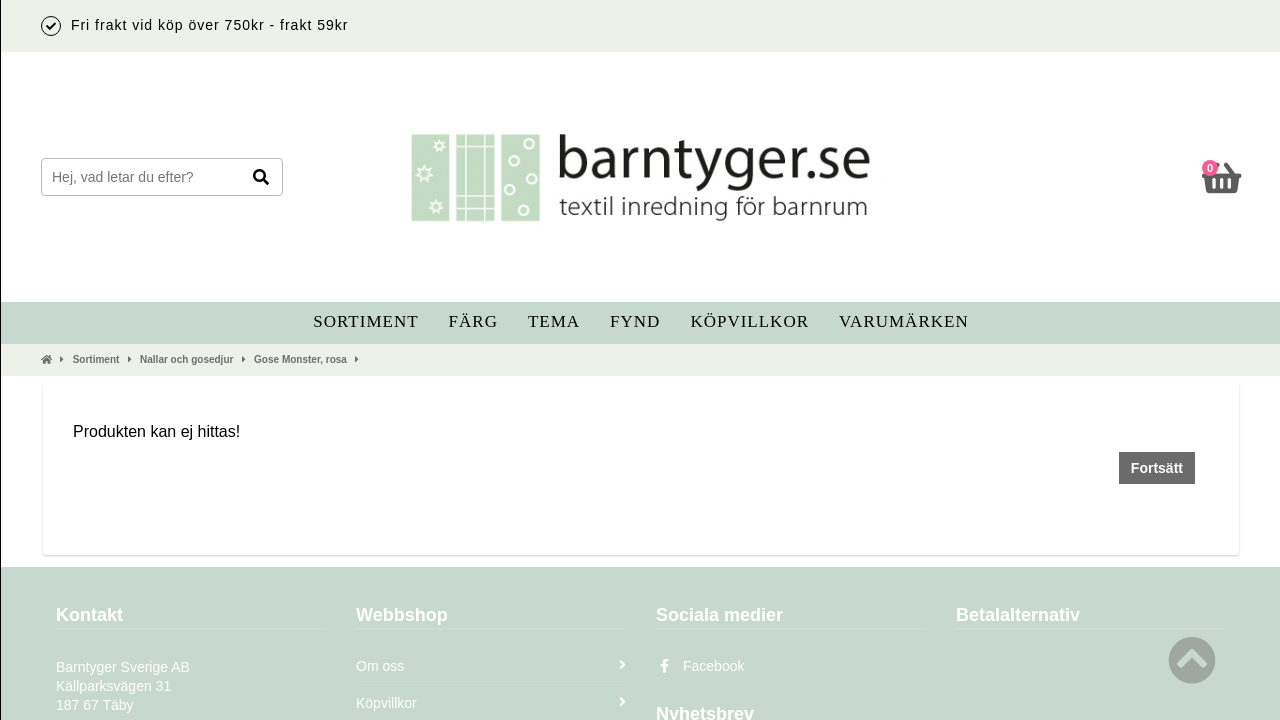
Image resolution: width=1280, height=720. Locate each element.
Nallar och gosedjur (186, 359)
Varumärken (904, 321)
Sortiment (365, 321)
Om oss (491, 666)
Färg (473, 321)
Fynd (635, 321)
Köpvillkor (749, 321)
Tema (554, 321)
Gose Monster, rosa (300, 359)
